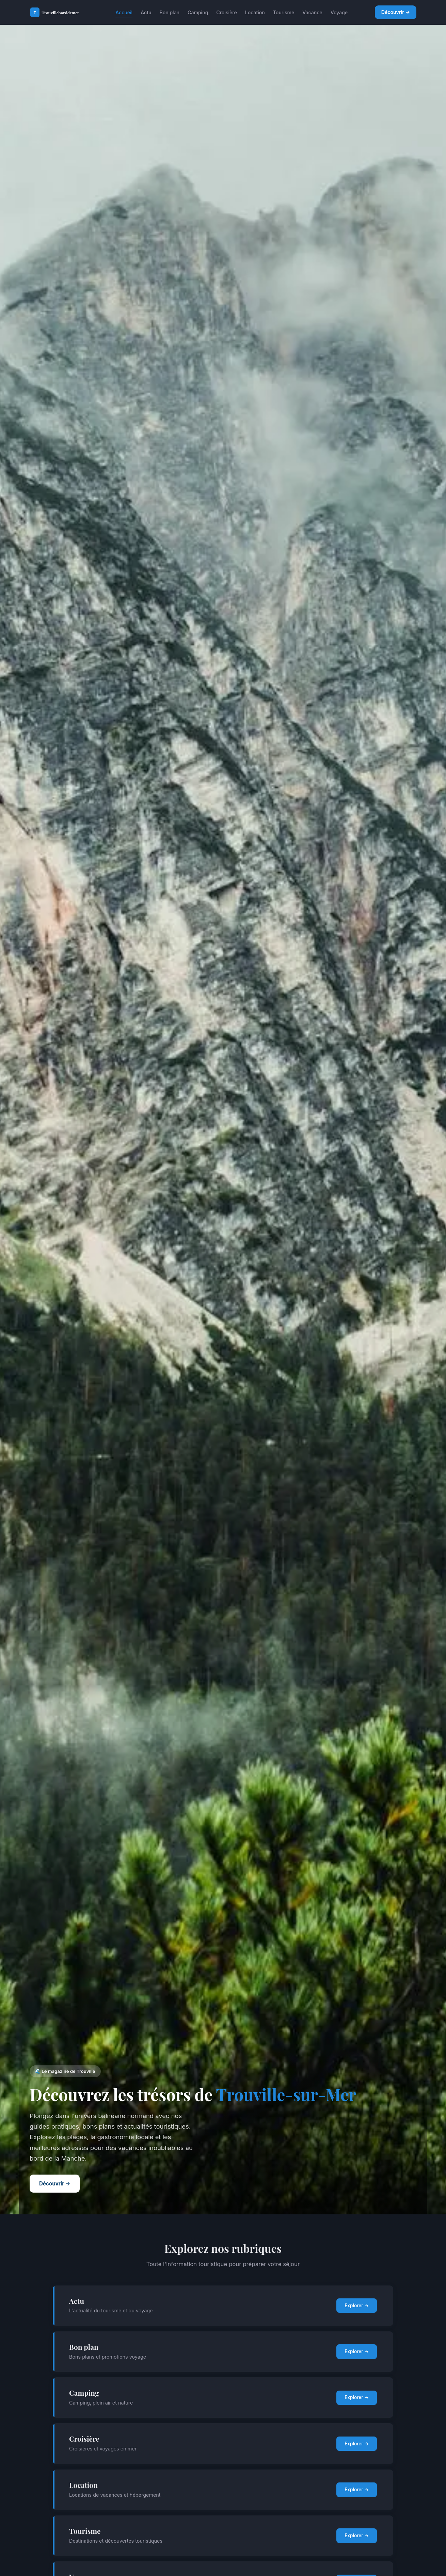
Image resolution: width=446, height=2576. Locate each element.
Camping (198, 12)
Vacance (312, 12)
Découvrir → (395, 12)
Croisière (226, 12)
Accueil (123, 12)
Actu (146, 12)
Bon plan (169, 12)
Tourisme (283, 12)
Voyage (339, 12)
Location (255, 12)
